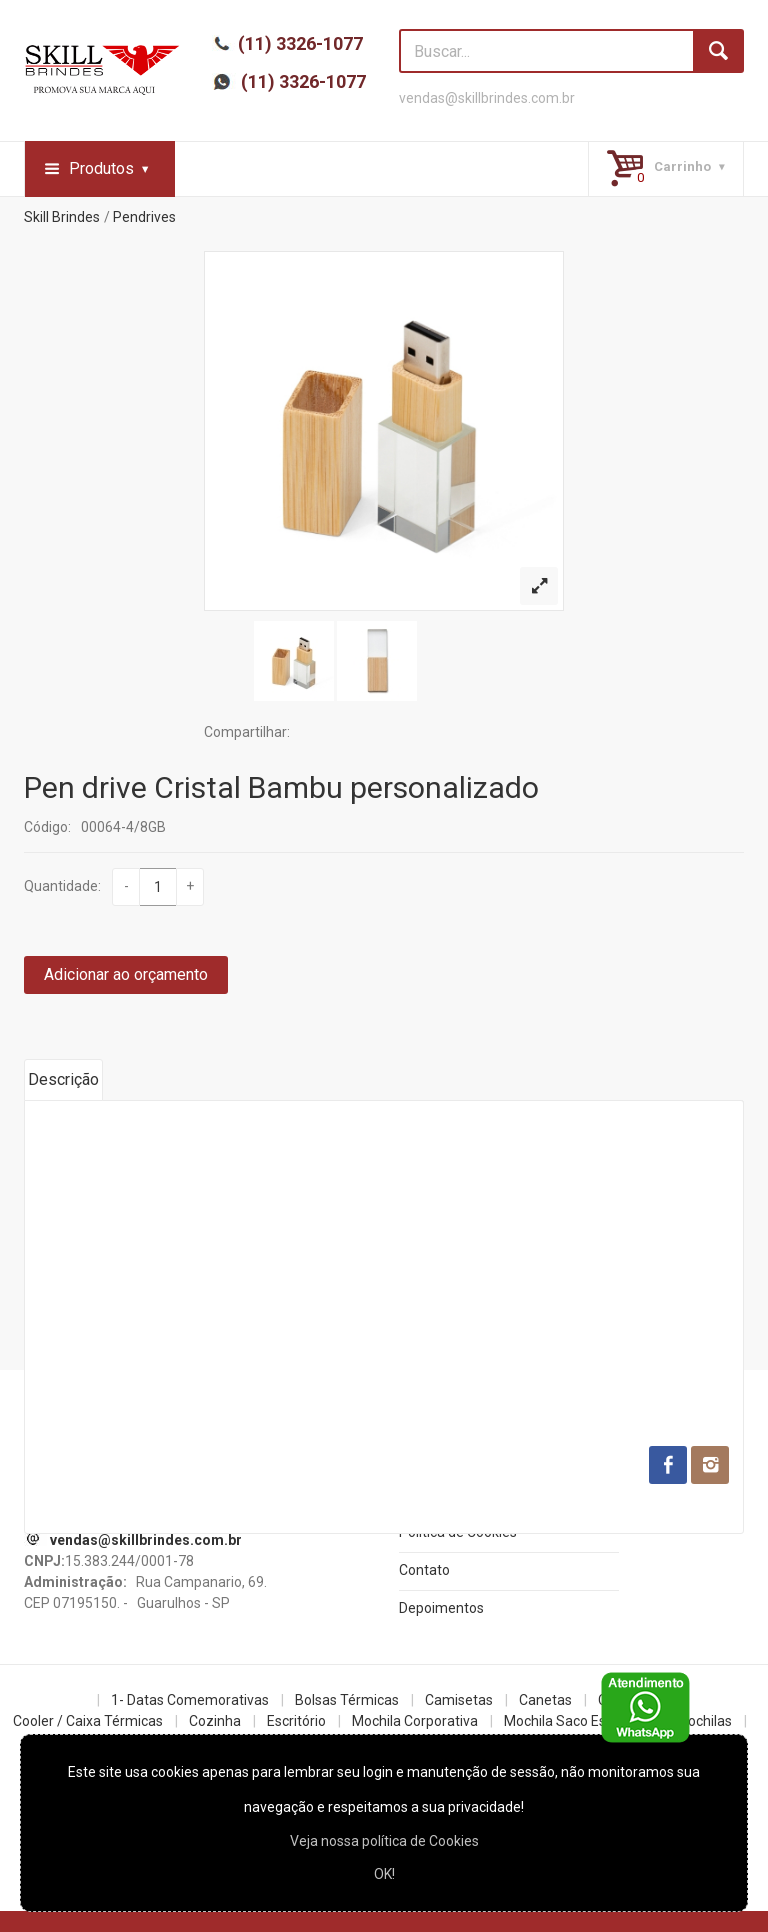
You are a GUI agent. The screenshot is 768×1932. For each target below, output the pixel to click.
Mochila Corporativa (415, 1721)
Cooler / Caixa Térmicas (88, 1721)
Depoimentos (441, 1608)
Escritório (296, 1721)
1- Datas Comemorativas (190, 1700)
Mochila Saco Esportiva (577, 1721)
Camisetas (459, 1700)
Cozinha (215, 1721)
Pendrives (144, 217)
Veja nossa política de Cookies (384, 1841)
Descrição (63, 1079)
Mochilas (704, 1721)
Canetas (545, 1700)
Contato (424, 1570)
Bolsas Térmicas (347, 1700)
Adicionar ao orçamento (126, 974)
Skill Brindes (62, 217)
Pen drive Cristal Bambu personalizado (281, 787)
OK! (384, 1874)
